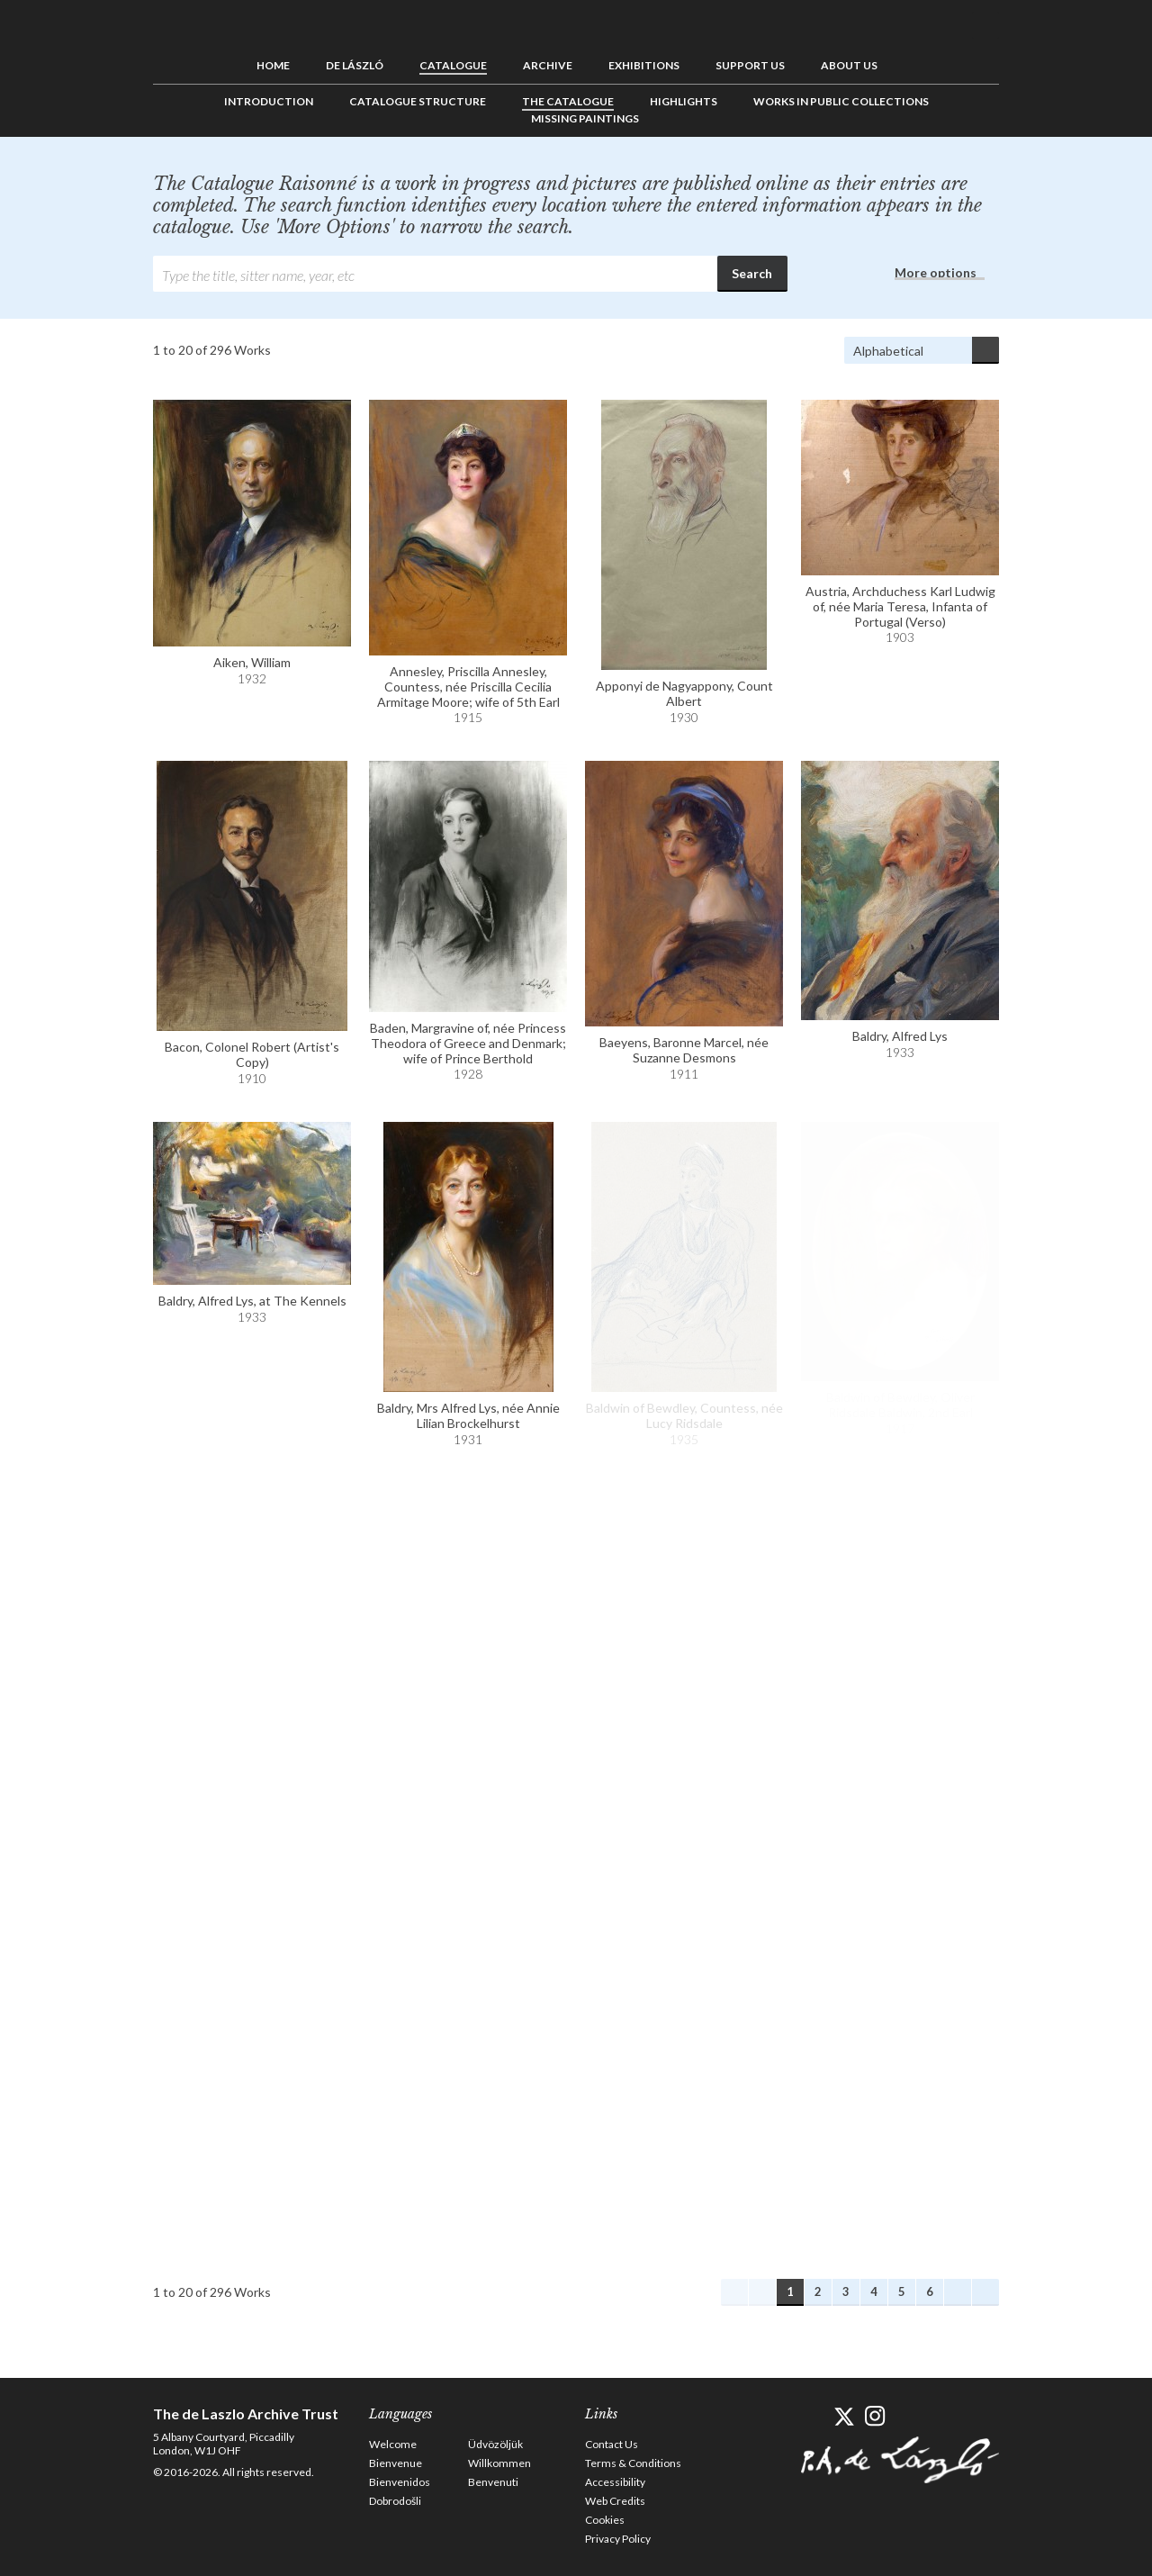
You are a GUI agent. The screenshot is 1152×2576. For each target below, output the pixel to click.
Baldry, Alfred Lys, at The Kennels (252, 1300)
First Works (734, 2292)
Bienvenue (395, 2463)
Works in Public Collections (841, 101)
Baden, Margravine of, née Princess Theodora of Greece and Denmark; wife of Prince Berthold (468, 1043)
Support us (750, 65)
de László (354, 65)
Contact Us (611, 2444)
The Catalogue (568, 101)
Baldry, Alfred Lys (900, 1036)
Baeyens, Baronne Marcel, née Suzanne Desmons (684, 1050)
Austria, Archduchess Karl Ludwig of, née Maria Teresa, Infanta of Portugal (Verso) (900, 606)
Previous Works (762, 2292)
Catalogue (453, 65)
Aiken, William (252, 662)
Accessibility (615, 2482)
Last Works (985, 2292)
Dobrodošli (395, 2501)
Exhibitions (644, 65)
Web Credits (615, 2501)
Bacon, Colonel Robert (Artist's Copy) (252, 1054)
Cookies (605, 2519)
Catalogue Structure (417, 101)
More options (935, 272)
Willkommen (499, 2463)
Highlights (683, 101)
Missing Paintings (585, 118)
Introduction (268, 101)
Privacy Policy (618, 2538)
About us (849, 65)
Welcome (393, 2444)
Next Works (957, 2292)
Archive (547, 65)
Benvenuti (493, 2482)
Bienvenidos (399, 2482)
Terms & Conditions (633, 2463)
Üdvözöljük (495, 2444)
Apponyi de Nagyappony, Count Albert (684, 693)
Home (273, 65)
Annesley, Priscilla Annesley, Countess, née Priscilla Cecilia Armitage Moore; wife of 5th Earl (468, 687)
